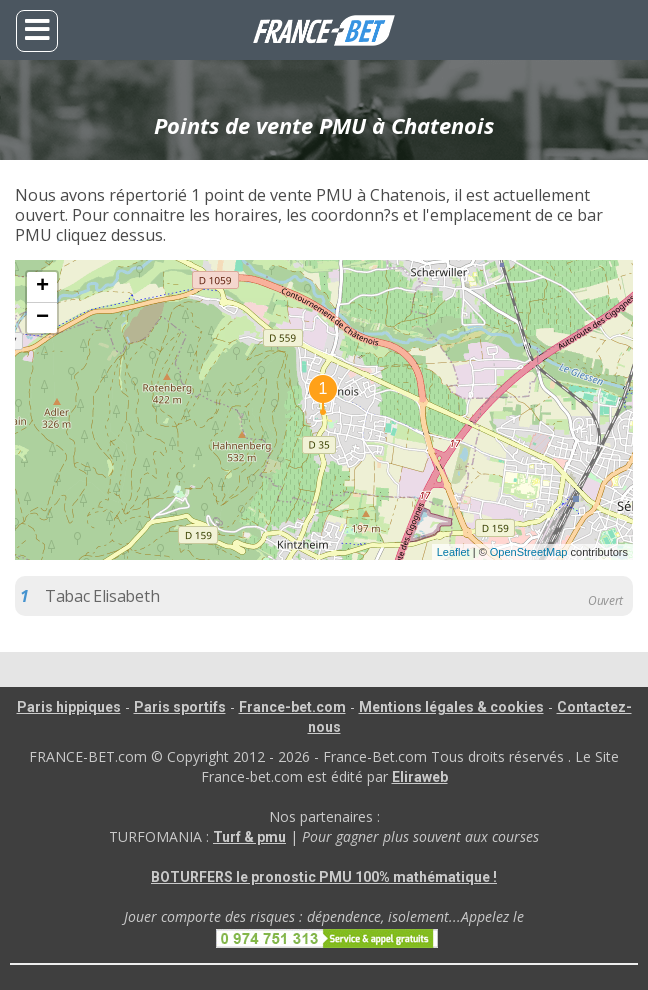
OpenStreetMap (529, 552)
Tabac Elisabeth (102, 596)
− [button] (42, 318)
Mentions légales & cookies (451, 707)
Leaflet (453, 552)
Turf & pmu (249, 837)
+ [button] (42, 287)
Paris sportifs (180, 707)
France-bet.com (292, 707)
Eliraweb (420, 777)
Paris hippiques (69, 707)
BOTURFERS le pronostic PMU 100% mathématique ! (324, 877)
